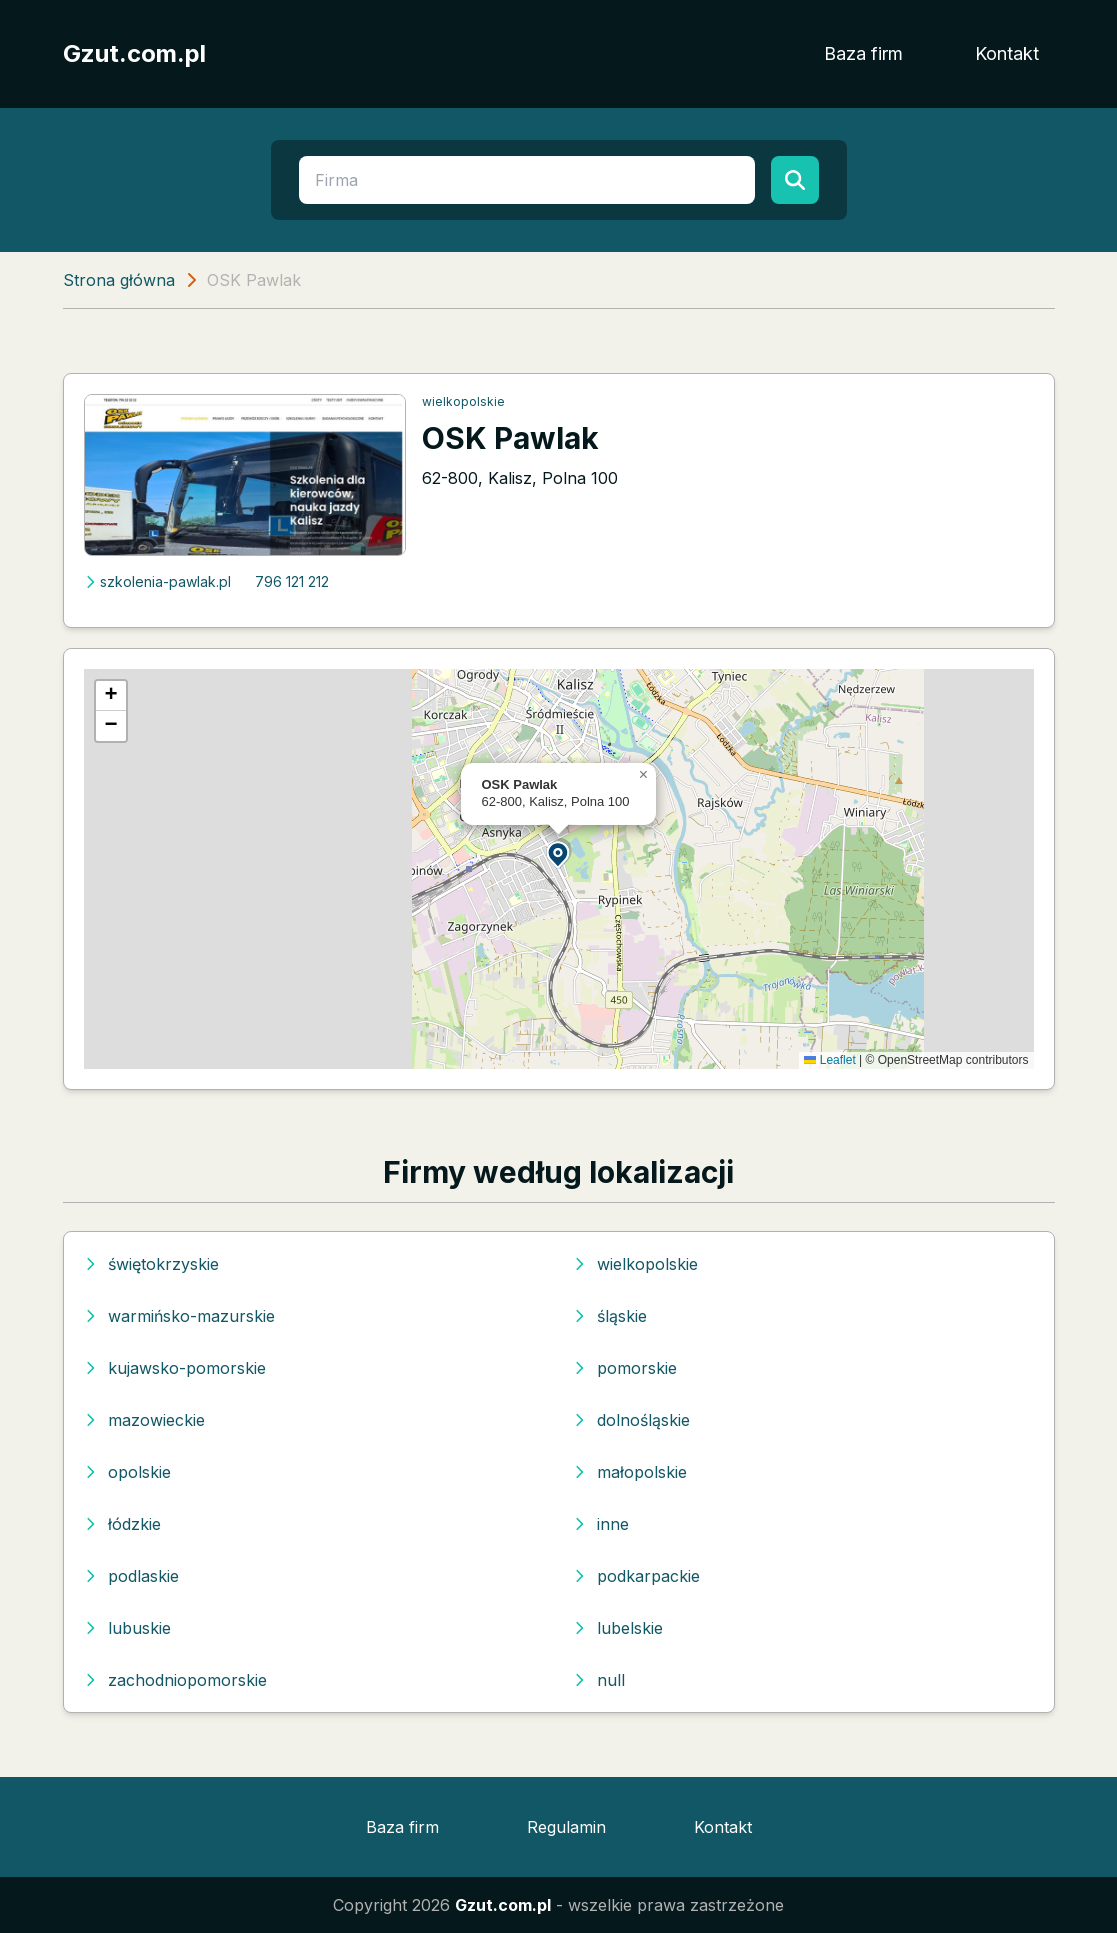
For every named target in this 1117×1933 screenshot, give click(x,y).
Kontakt (1007, 53)
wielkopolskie (463, 401)
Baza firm (863, 53)
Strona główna (119, 280)
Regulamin (566, 1827)
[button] (559, 853)
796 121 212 (292, 581)
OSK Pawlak (510, 438)
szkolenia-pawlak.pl (157, 581)
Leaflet (829, 1060)
